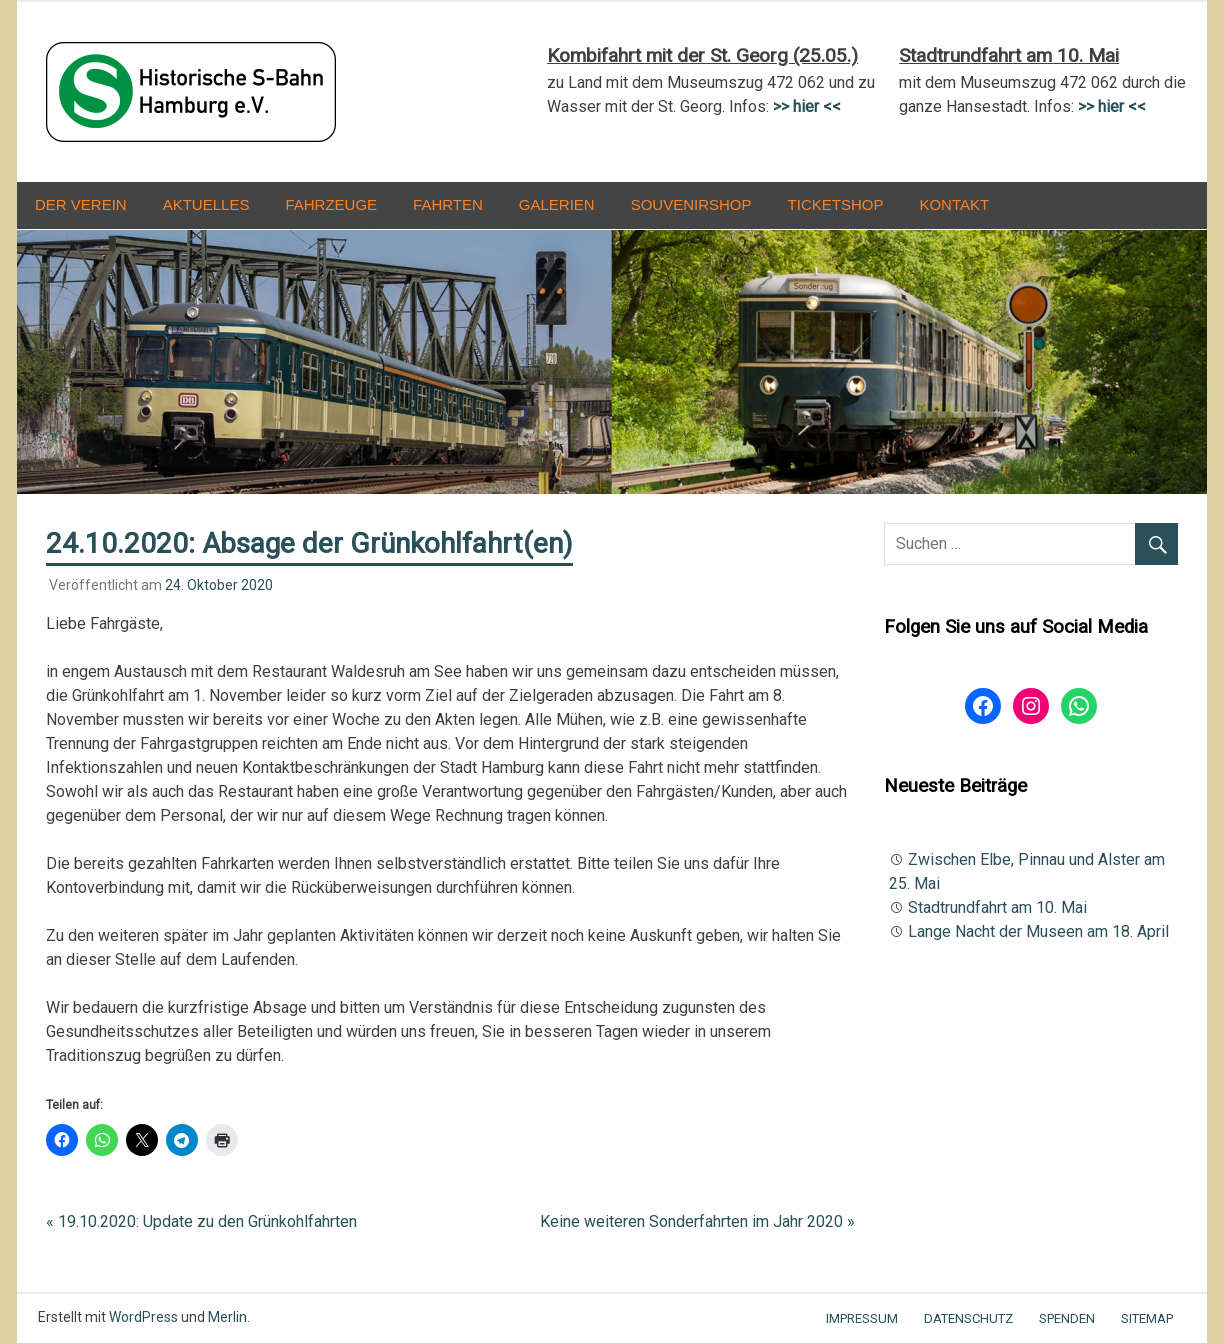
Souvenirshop (691, 204)
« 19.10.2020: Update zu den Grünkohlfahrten (201, 1221)
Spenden (1067, 1318)
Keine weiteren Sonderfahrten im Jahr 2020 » (697, 1221)
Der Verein (81, 204)
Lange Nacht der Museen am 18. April (1038, 931)
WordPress (143, 1317)
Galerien (557, 204)
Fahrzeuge (331, 204)
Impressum (862, 1318)
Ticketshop (836, 204)
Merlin (227, 1317)
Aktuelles (206, 204)
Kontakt (954, 204)
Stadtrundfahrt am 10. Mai (997, 907)
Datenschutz (968, 1318)
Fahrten (448, 204)
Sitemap (1147, 1318)
